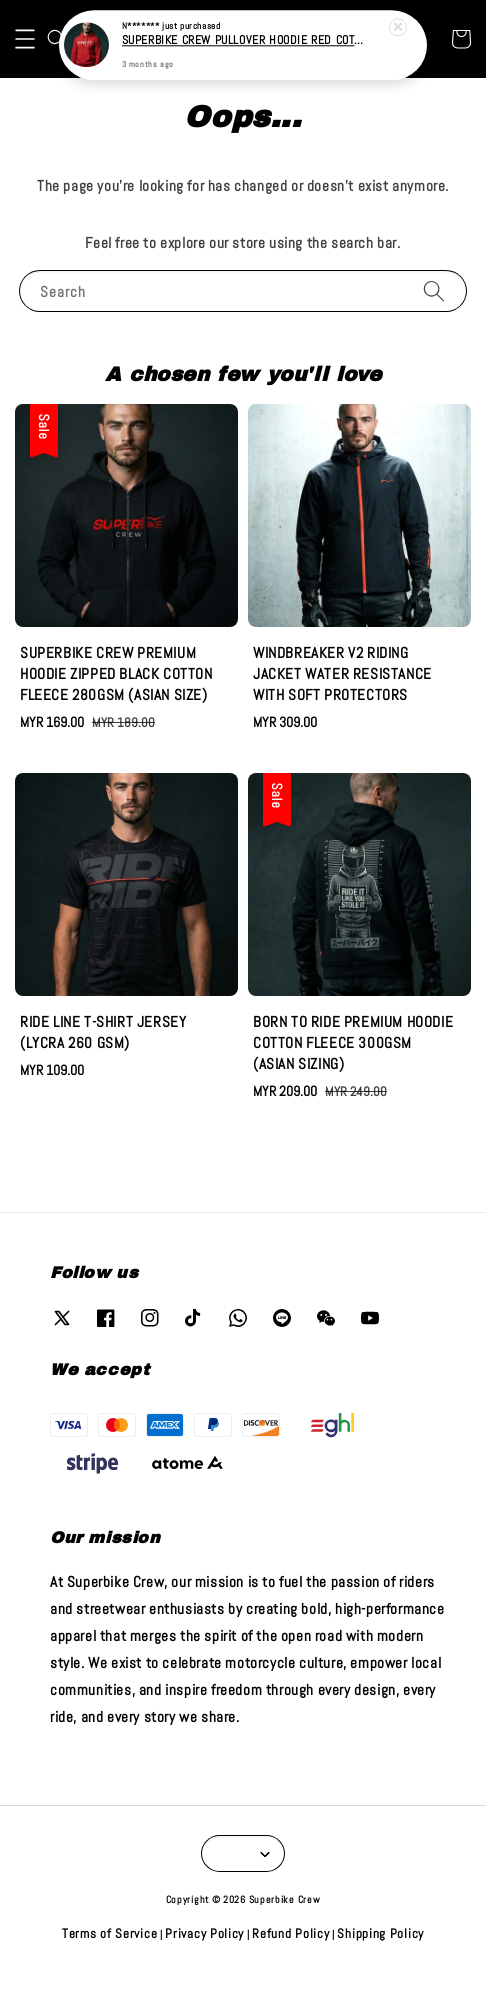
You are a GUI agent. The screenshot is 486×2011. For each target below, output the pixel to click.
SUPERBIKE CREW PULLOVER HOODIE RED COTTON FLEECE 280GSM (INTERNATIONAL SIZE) (244, 39)
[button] (25, 74)
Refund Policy (290, 1969)
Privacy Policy (204, 1969)
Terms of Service (109, 1969)
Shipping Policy (380, 1969)
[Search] (434, 325)
